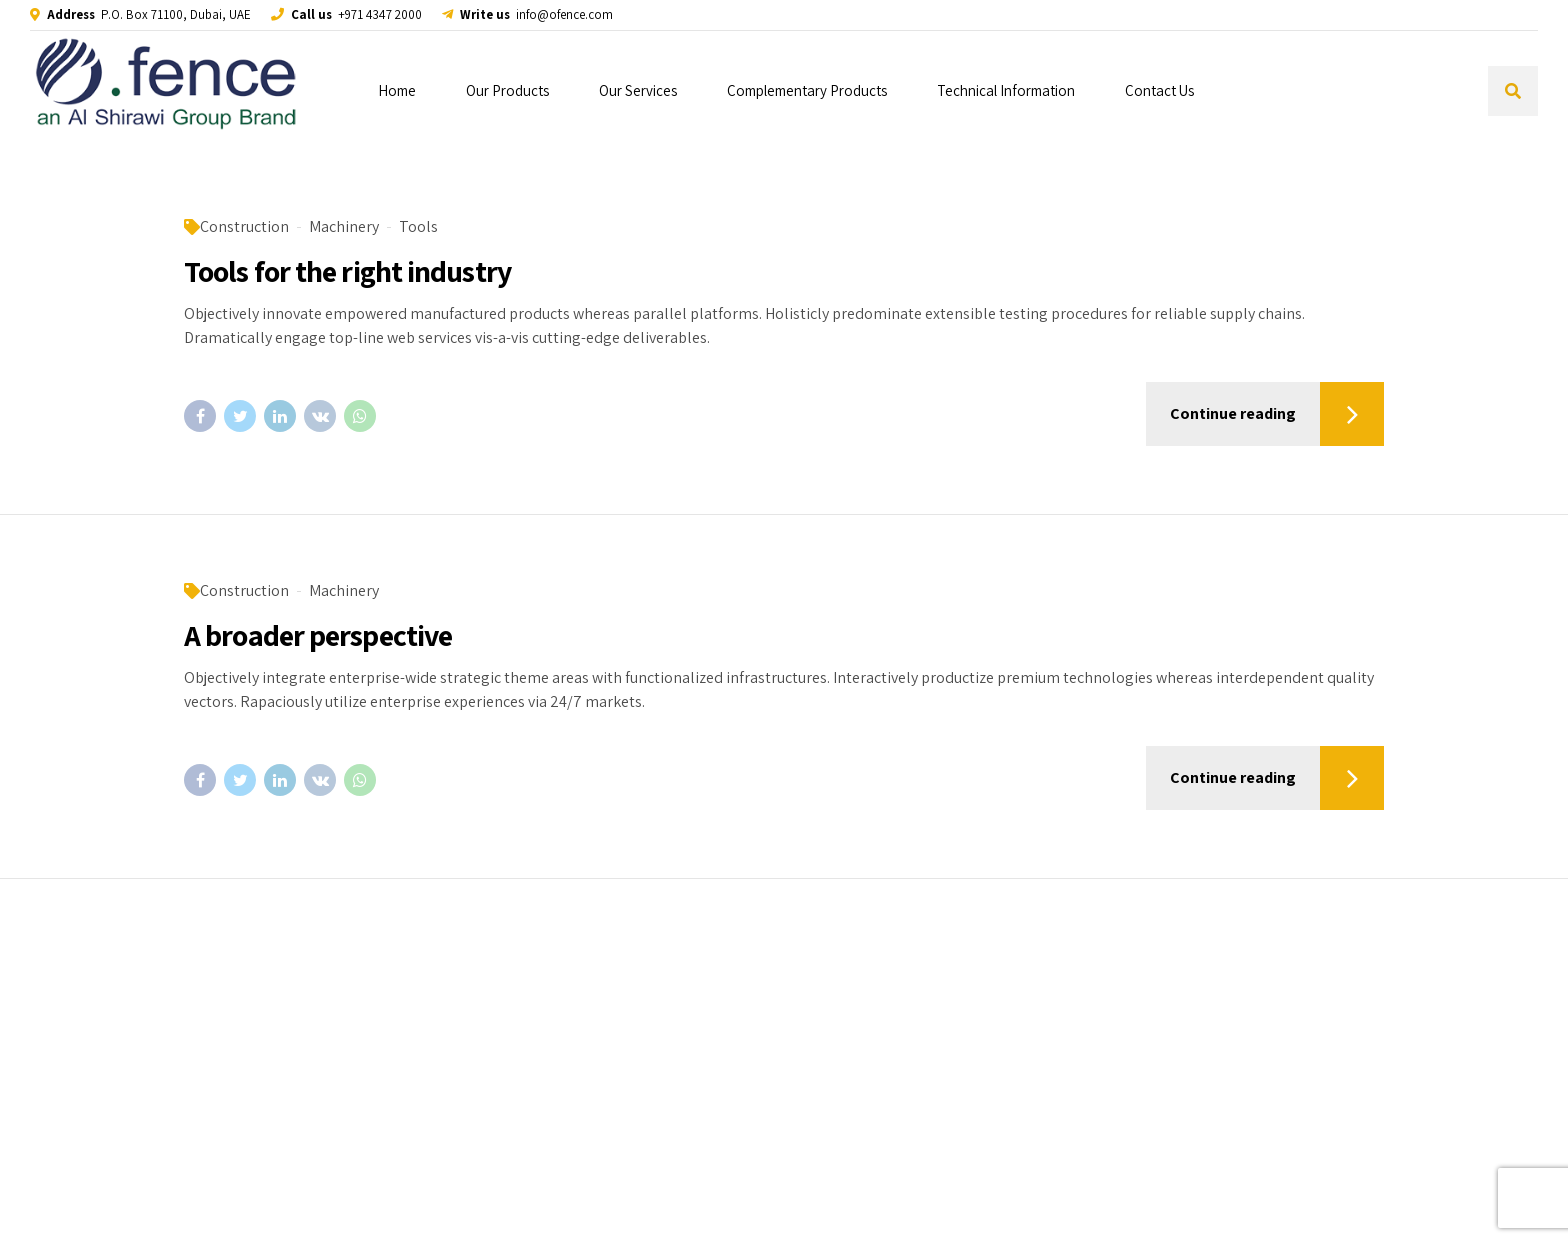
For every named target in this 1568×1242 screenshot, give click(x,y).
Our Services (638, 90)
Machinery (344, 226)
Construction (244, 226)
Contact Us (1159, 90)
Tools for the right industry (347, 271)
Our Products (507, 90)
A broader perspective (318, 635)
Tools (418, 226)
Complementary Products (807, 90)
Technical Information (1006, 90)
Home (397, 90)
